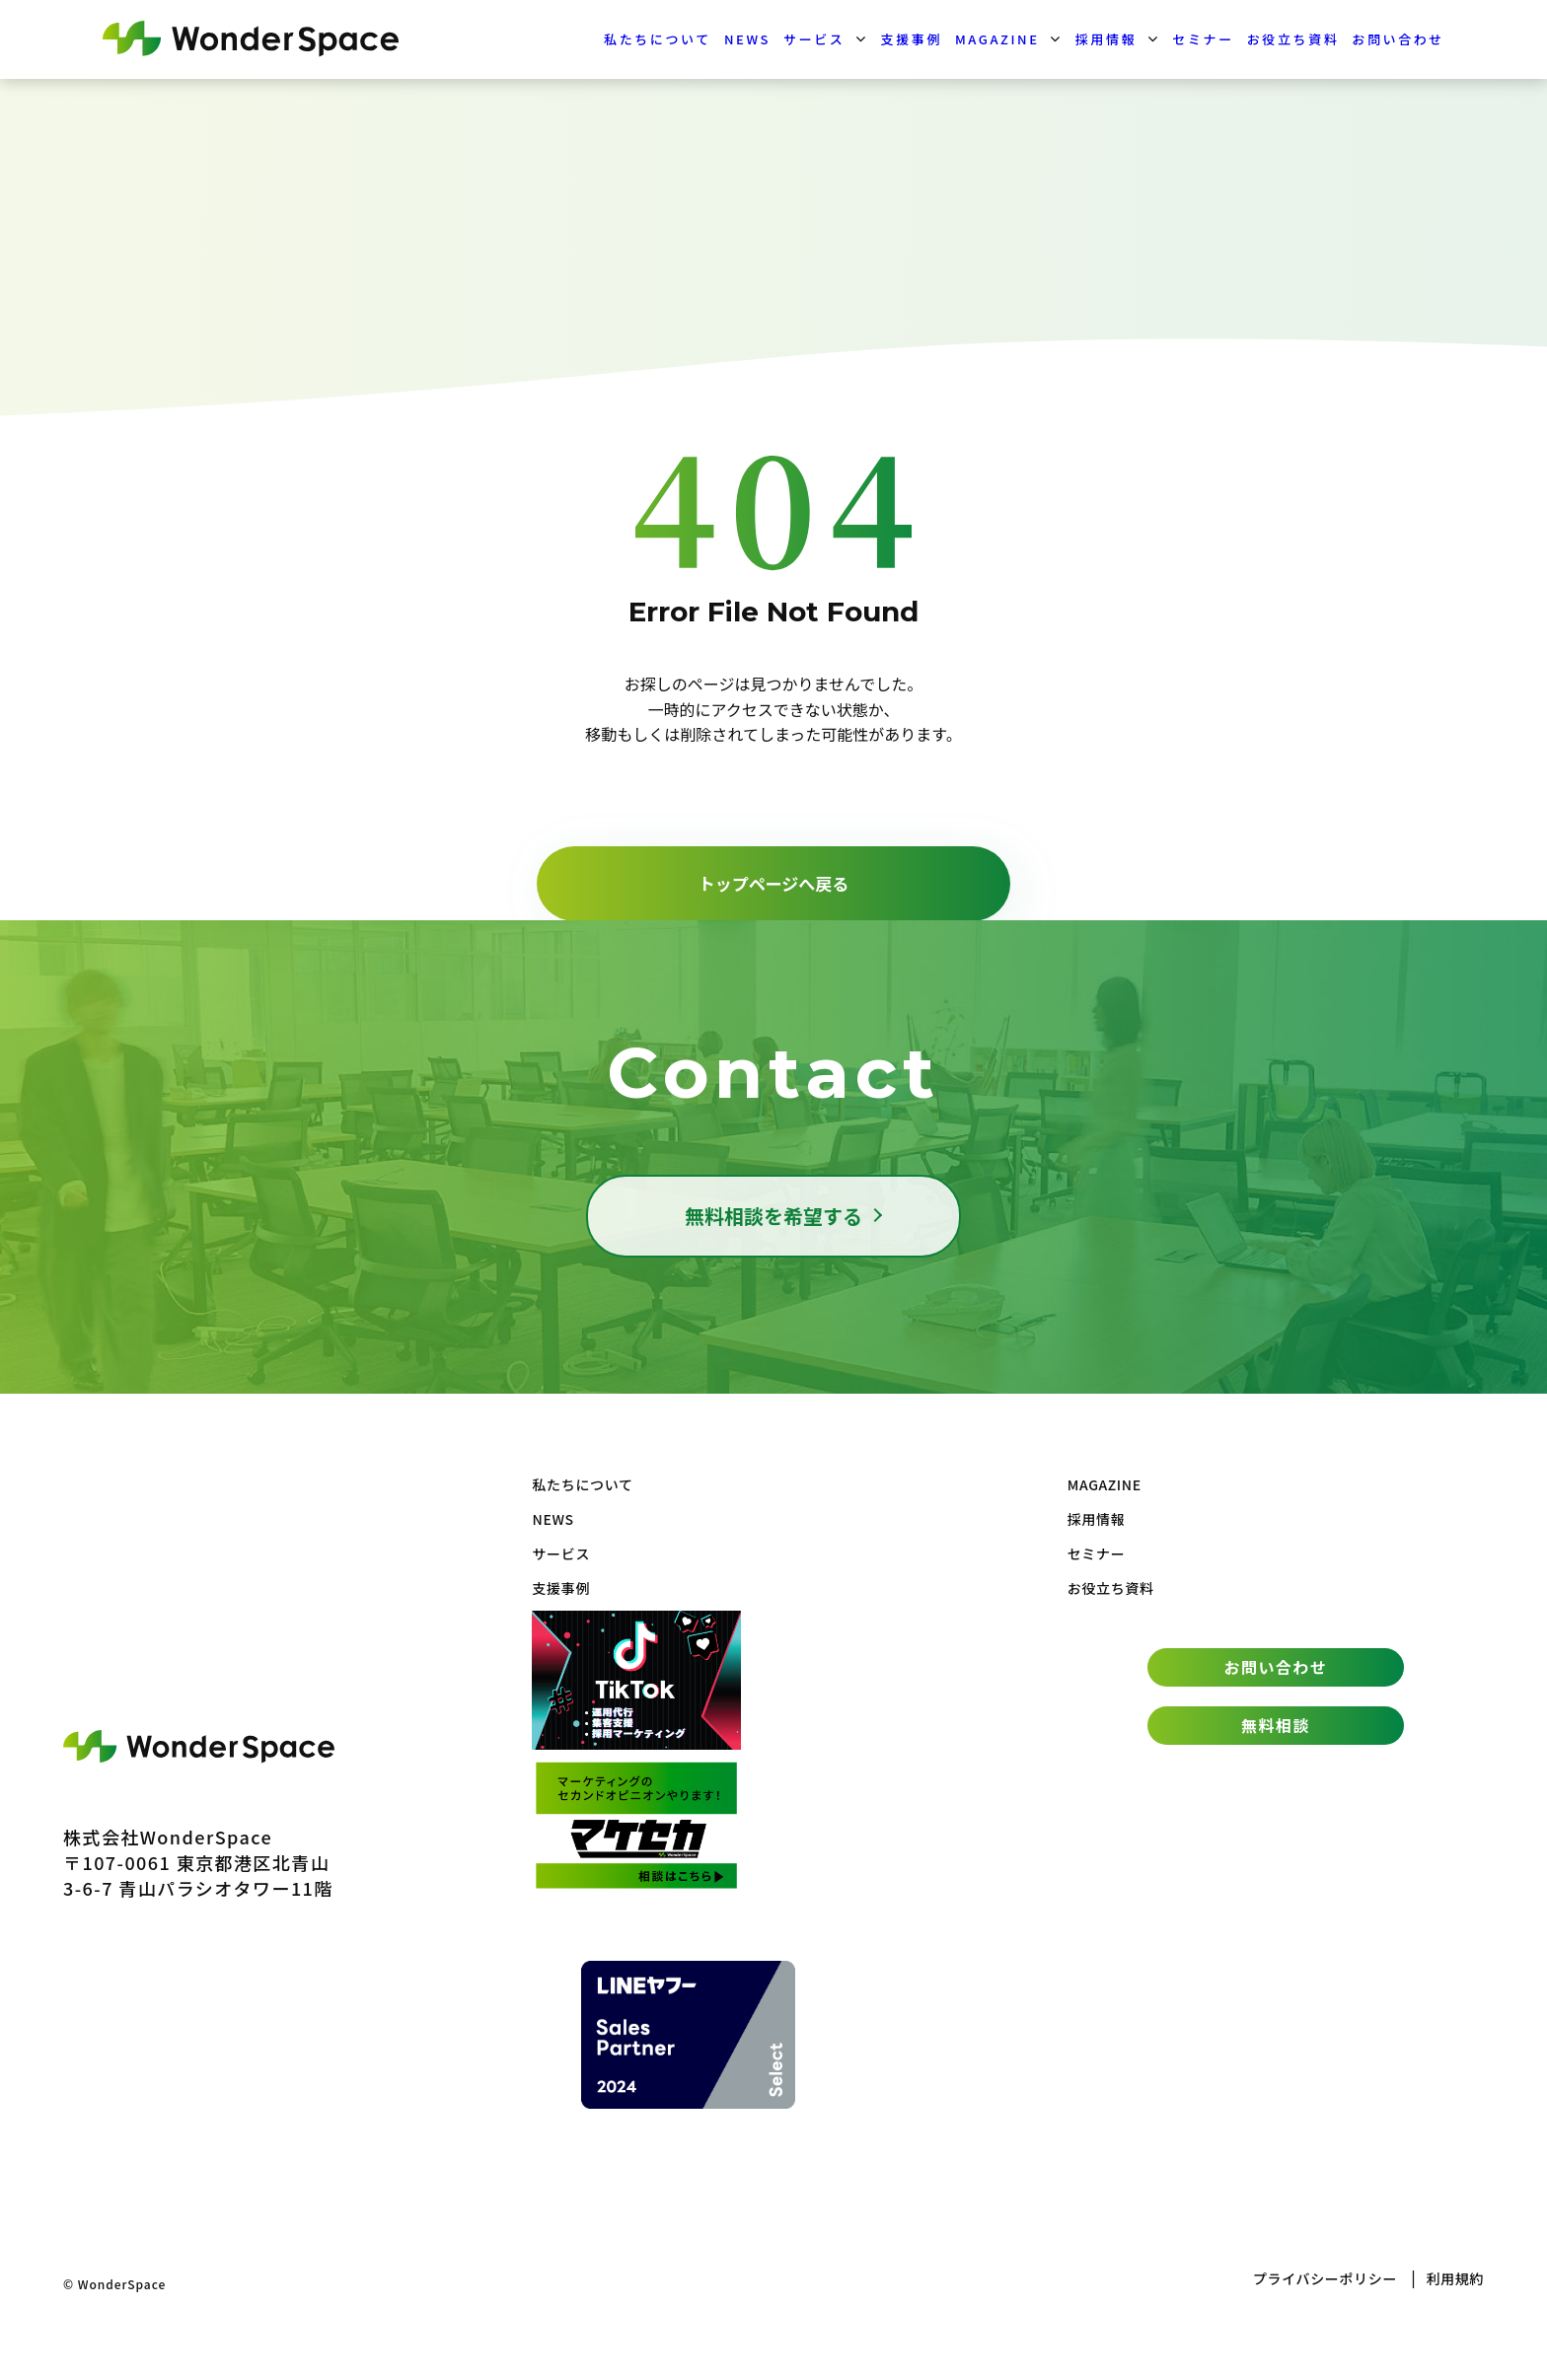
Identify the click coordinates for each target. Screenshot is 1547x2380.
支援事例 (911, 39)
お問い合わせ (1398, 39)
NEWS (747, 39)
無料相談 (1275, 1725)
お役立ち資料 (1293, 39)
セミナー (1202, 39)
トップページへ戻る (774, 883)
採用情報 (1106, 39)
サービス (814, 39)
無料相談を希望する (773, 1215)
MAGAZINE (997, 39)
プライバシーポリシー (1325, 2278)
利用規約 (1455, 2278)
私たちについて (657, 39)
